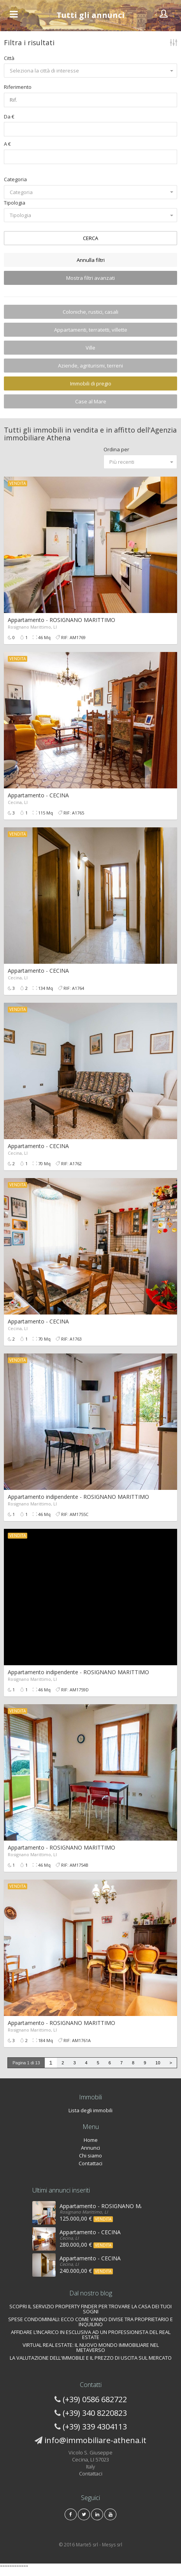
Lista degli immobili (90, 2110)
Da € (9, 116)
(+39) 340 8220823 (95, 2413)
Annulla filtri (91, 259)
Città (9, 58)
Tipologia (14, 202)
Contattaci (90, 2163)
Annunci (90, 2147)
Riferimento (18, 86)
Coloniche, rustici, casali (90, 311)
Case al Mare (90, 401)
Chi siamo (90, 2155)
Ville (90, 347)
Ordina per (116, 449)
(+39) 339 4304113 (95, 2426)
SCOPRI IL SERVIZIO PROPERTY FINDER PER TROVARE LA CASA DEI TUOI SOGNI (90, 2309)
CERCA (90, 238)
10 (157, 2062)
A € (7, 143)
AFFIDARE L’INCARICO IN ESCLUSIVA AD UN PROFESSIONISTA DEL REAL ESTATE (90, 2335)
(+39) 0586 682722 (95, 2399)
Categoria (15, 179)
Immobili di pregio (90, 383)
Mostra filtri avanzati (90, 277)
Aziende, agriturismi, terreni (90, 365)
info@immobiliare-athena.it (95, 2440)
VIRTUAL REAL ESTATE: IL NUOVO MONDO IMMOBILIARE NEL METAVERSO (91, 2347)
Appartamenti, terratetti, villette (90, 329)
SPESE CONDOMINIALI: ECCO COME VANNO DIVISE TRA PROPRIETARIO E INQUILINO (90, 2322)
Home (91, 2139)
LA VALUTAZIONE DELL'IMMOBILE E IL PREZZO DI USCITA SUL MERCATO (91, 2357)
